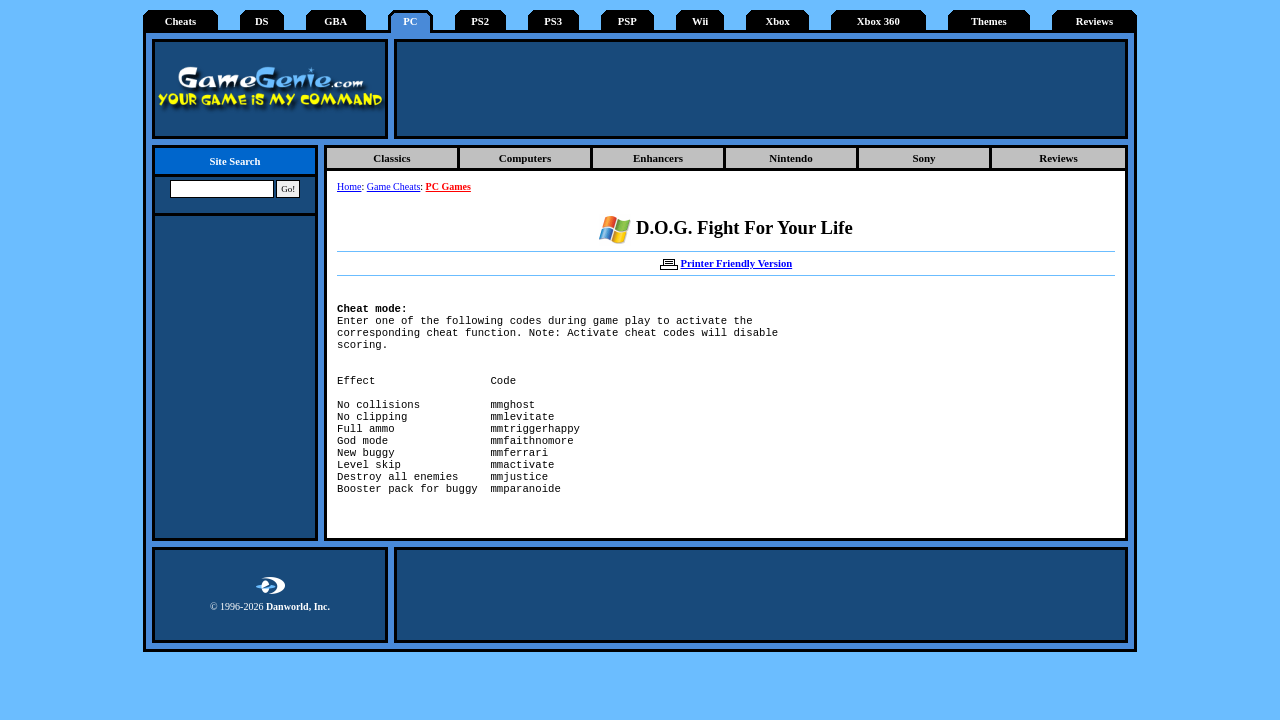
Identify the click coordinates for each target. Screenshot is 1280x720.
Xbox (777, 21)
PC (410, 21)
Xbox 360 (878, 21)
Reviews (1094, 21)
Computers (525, 158)
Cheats (180, 21)
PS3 (553, 21)
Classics (391, 158)
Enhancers (658, 158)
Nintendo (790, 158)
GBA (335, 21)
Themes (989, 21)
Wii (700, 21)
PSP (627, 21)
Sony (923, 158)
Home (349, 186)
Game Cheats (394, 186)
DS (262, 21)
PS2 (480, 21)
